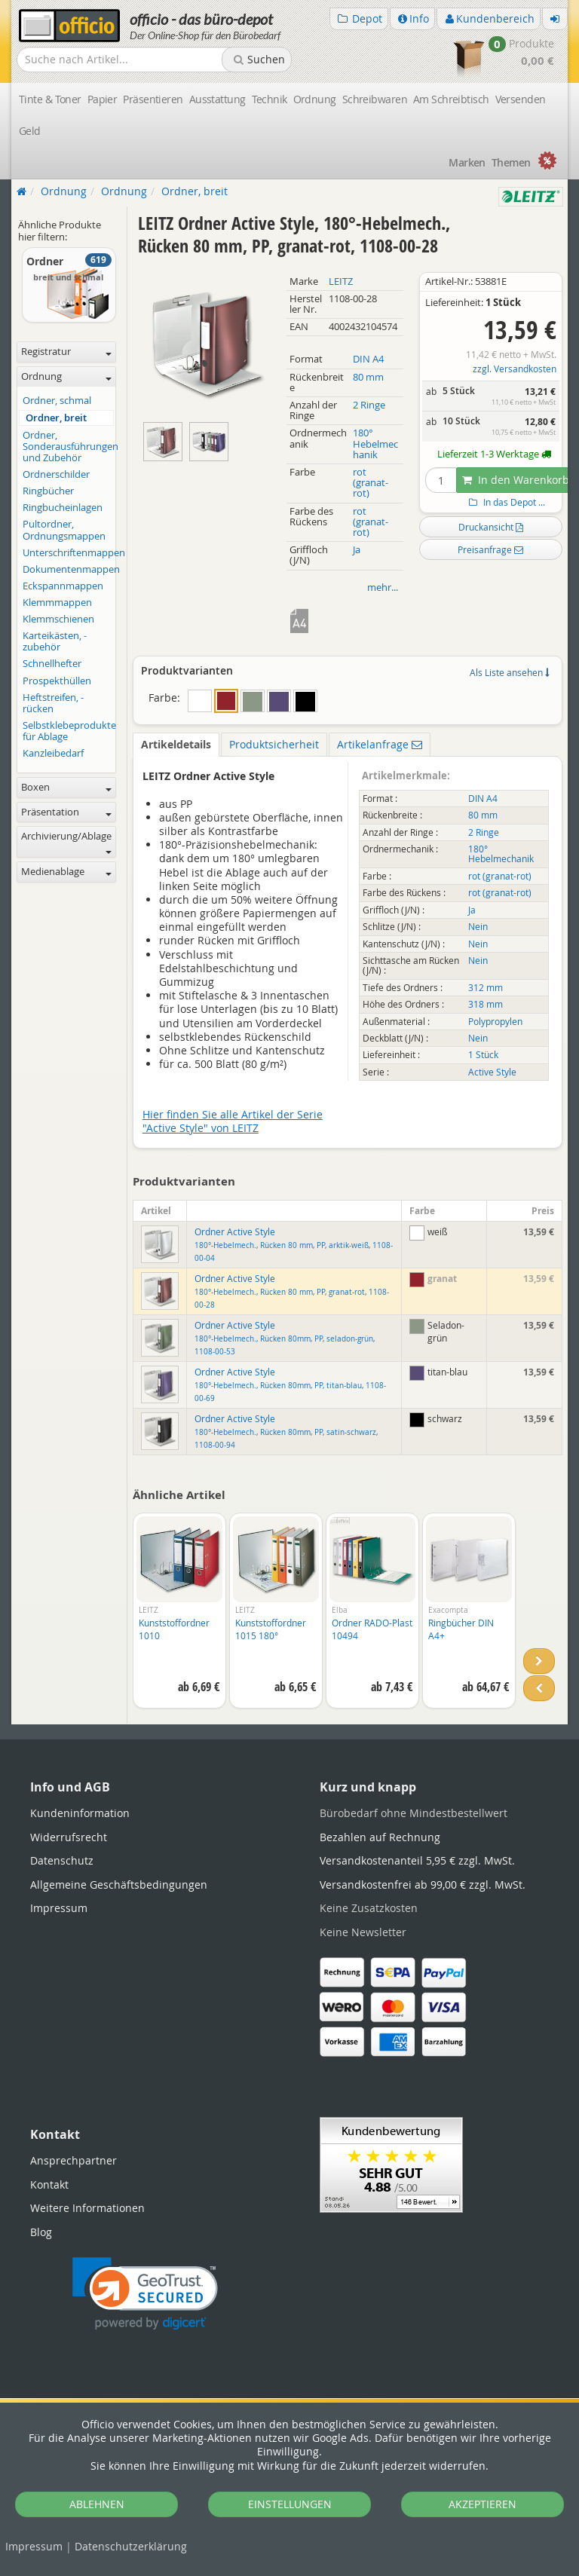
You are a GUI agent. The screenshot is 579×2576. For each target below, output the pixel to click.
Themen (511, 162)
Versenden (520, 99)
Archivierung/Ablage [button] (66, 842)
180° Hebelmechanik (375, 443)
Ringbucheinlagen (63, 507)
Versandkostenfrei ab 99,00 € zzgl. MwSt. (422, 1884)
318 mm (485, 1004)
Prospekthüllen (57, 681)
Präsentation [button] (66, 812)
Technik (269, 99)
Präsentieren (152, 99)
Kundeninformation (80, 1813)
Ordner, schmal (57, 400)
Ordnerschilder (56, 474)
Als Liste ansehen (509, 672)
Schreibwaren (374, 99)
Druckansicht (490, 527)
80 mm (368, 377)
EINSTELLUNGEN (290, 2504)
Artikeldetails (176, 744)
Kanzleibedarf (53, 753)
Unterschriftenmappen (68, 552)
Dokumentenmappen (68, 569)
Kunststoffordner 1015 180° (270, 1629)
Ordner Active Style (294, 1244)
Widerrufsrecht (68, 1837)
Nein (478, 926)
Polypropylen (495, 1021)
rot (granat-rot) (370, 483)
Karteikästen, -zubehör (55, 641)
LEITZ (341, 281)
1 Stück (483, 1054)
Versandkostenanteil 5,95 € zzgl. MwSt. (417, 1860)
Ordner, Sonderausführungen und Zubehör (68, 446)
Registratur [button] (66, 351)
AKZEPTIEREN (482, 2504)
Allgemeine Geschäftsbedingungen (118, 1884)
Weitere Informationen (87, 2208)
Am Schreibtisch (451, 99)
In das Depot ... (505, 502)
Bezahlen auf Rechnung (380, 1837)
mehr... (382, 587)
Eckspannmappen (63, 586)
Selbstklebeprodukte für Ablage (68, 731)
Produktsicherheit (274, 744)
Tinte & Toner (50, 99)
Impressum (34, 2546)
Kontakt (49, 2184)
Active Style (492, 1072)
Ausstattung (217, 99)
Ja (356, 549)
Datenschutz (131, 2546)
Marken (467, 162)
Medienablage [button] (66, 871)
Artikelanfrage (379, 744)
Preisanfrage (490, 549)
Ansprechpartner (73, 2160)
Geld (30, 131)
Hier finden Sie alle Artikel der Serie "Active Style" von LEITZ (232, 1121)
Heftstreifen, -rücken (53, 703)
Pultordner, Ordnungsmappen (64, 530)
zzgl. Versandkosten (514, 369)
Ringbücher (48, 491)
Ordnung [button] (66, 376)
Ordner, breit (56, 418)
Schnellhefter (52, 663)
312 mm (485, 987)
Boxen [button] (66, 787)
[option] (179, 1618)
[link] (145, 2294)
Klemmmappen (57, 602)
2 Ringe (369, 405)
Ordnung (314, 99)
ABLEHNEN (96, 2504)
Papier (102, 99)
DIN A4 (368, 359)
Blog (41, 2232)
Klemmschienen (58, 619)
